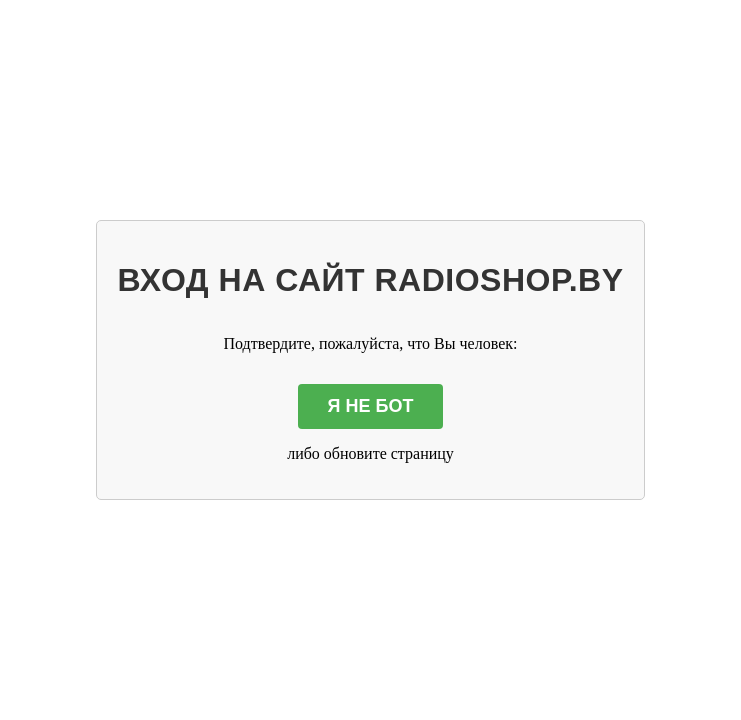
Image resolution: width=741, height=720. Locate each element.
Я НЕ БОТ (371, 406)
